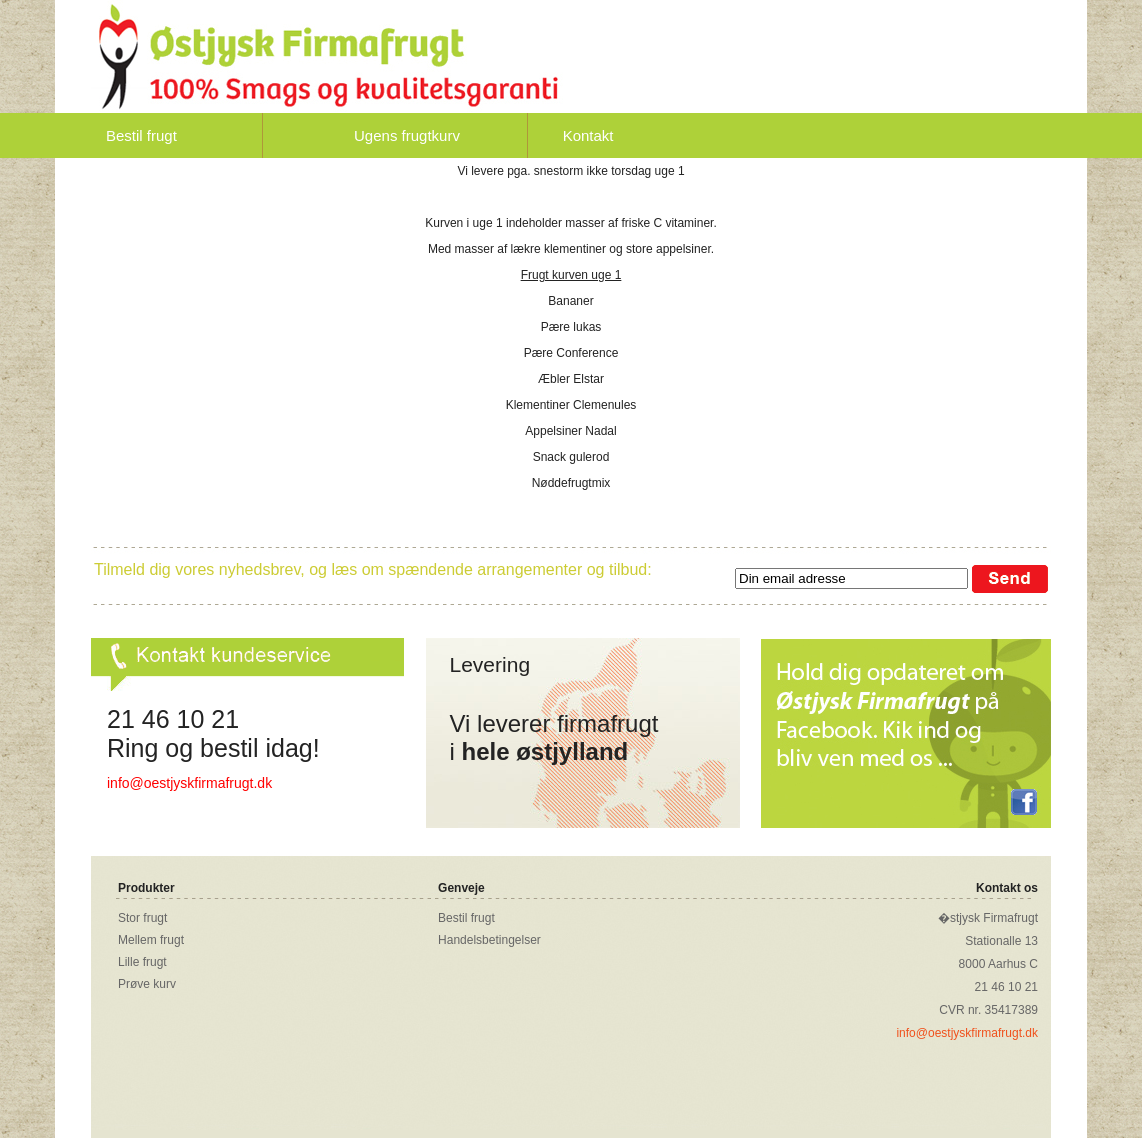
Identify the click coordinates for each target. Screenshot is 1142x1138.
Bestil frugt (141, 135)
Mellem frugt (151, 940)
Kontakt (588, 135)
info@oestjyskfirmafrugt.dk (189, 783)
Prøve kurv (147, 984)
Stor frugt (142, 918)
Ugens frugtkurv (407, 135)
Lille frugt (142, 962)
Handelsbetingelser (489, 940)
